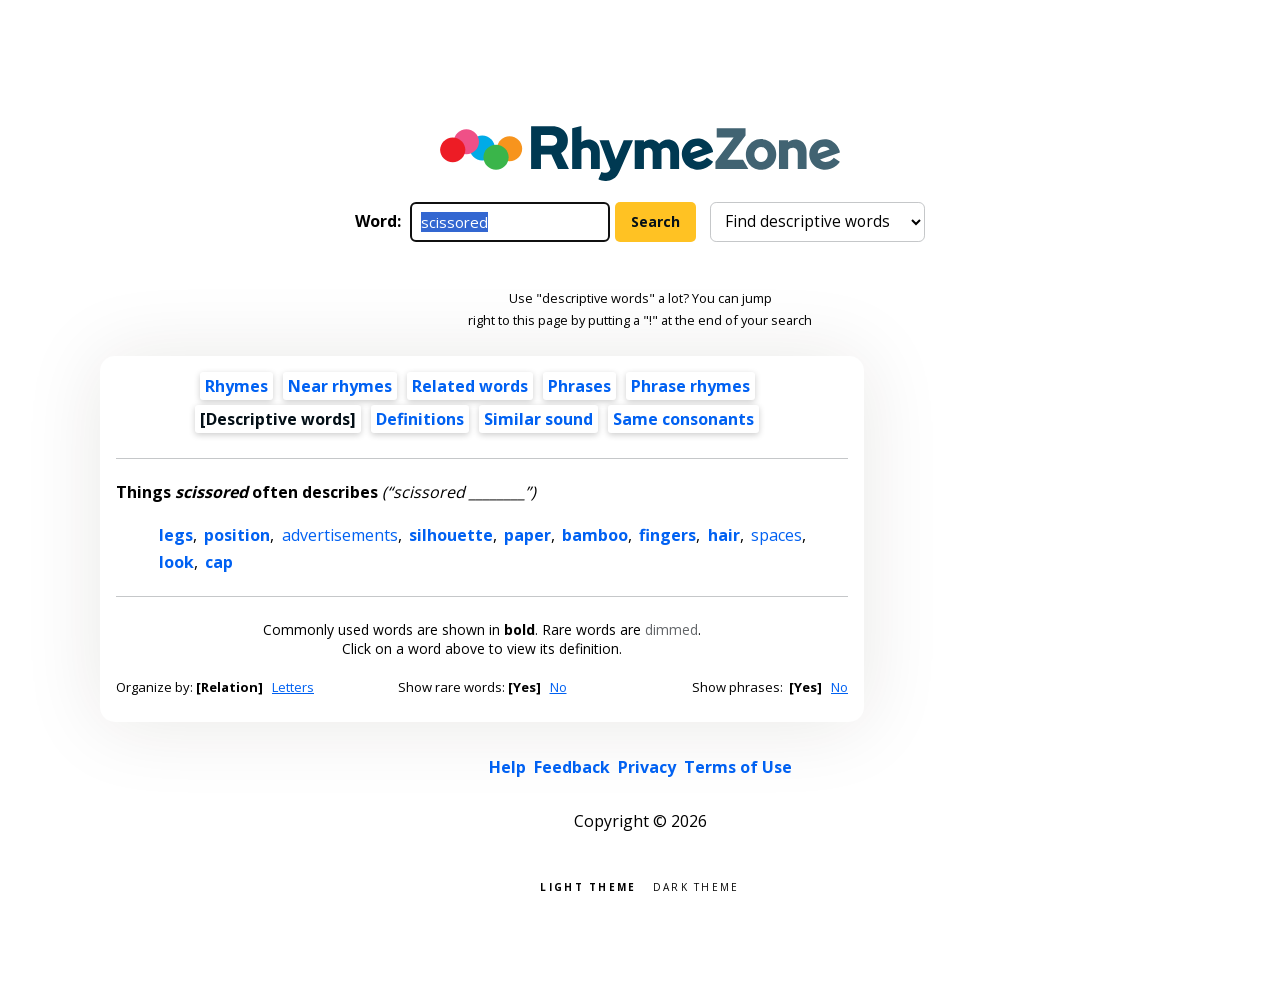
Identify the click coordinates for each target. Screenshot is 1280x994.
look (176, 562)
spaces (776, 535)
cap (219, 562)
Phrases (579, 386)
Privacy (647, 767)
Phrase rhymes (690, 386)
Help (507, 767)
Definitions (420, 419)
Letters (293, 687)
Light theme (588, 885)
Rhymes (236, 386)
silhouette (451, 535)
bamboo (595, 535)
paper (527, 535)
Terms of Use (738, 767)
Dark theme (696, 885)
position (237, 535)
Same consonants (683, 419)
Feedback (572, 767)
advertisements (340, 535)
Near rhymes (340, 386)
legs (176, 535)
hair (724, 535)
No (558, 687)
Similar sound (538, 419)
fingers (667, 535)
